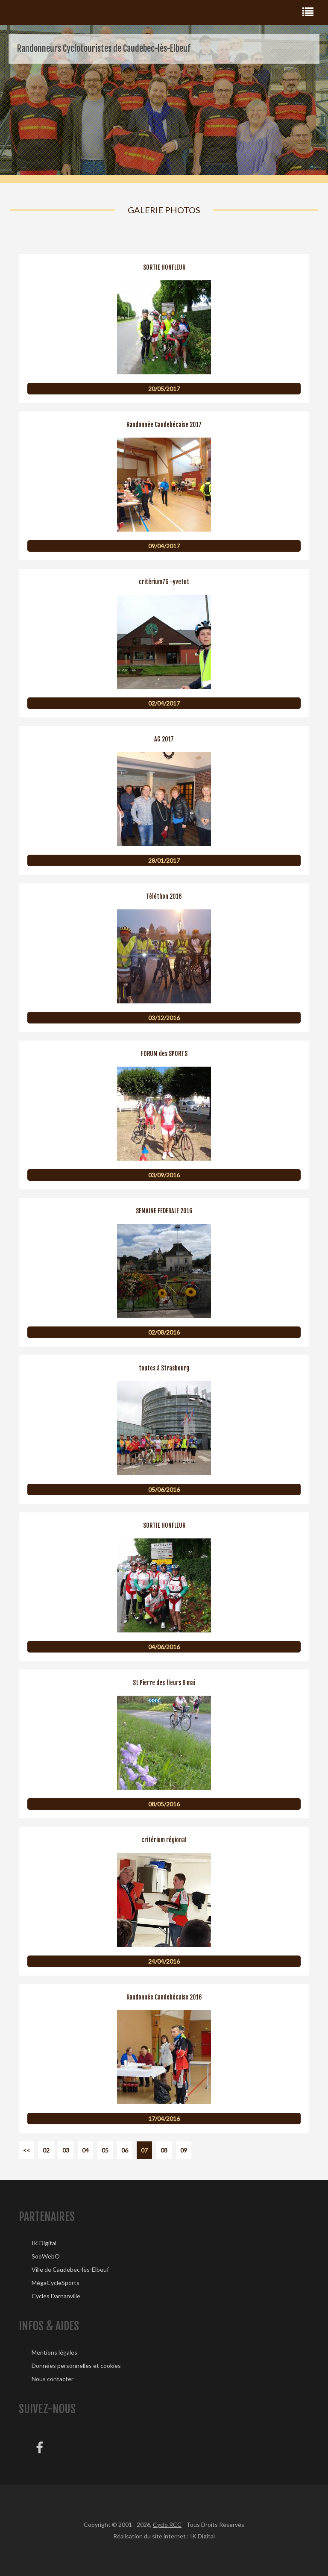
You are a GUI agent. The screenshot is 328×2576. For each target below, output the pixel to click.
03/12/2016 (164, 1017)
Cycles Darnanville (56, 2296)
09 (183, 2150)
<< (26, 2150)
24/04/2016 (164, 1961)
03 (65, 2150)
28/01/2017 (164, 860)
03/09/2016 (164, 1175)
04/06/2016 (164, 1646)
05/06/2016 (164, 1489)
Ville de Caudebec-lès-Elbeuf (70, 2269)
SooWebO (46, 2256)
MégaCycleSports (55, 2282)
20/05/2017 (164, 388)
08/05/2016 (164, 1804)
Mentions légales (54, 2352)
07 (144, 2150)
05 (105, 2150)
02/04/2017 (164, 703)
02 (46, 2150)
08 (164, 2150)
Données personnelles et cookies (76, 2365)
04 (85, 2150)
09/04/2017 (164, 546)
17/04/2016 (164, 2118)
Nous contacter (52, 2378)
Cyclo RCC (167, 2524)
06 (124, 2150)
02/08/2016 (164, 1332)
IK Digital (44, 2243)
